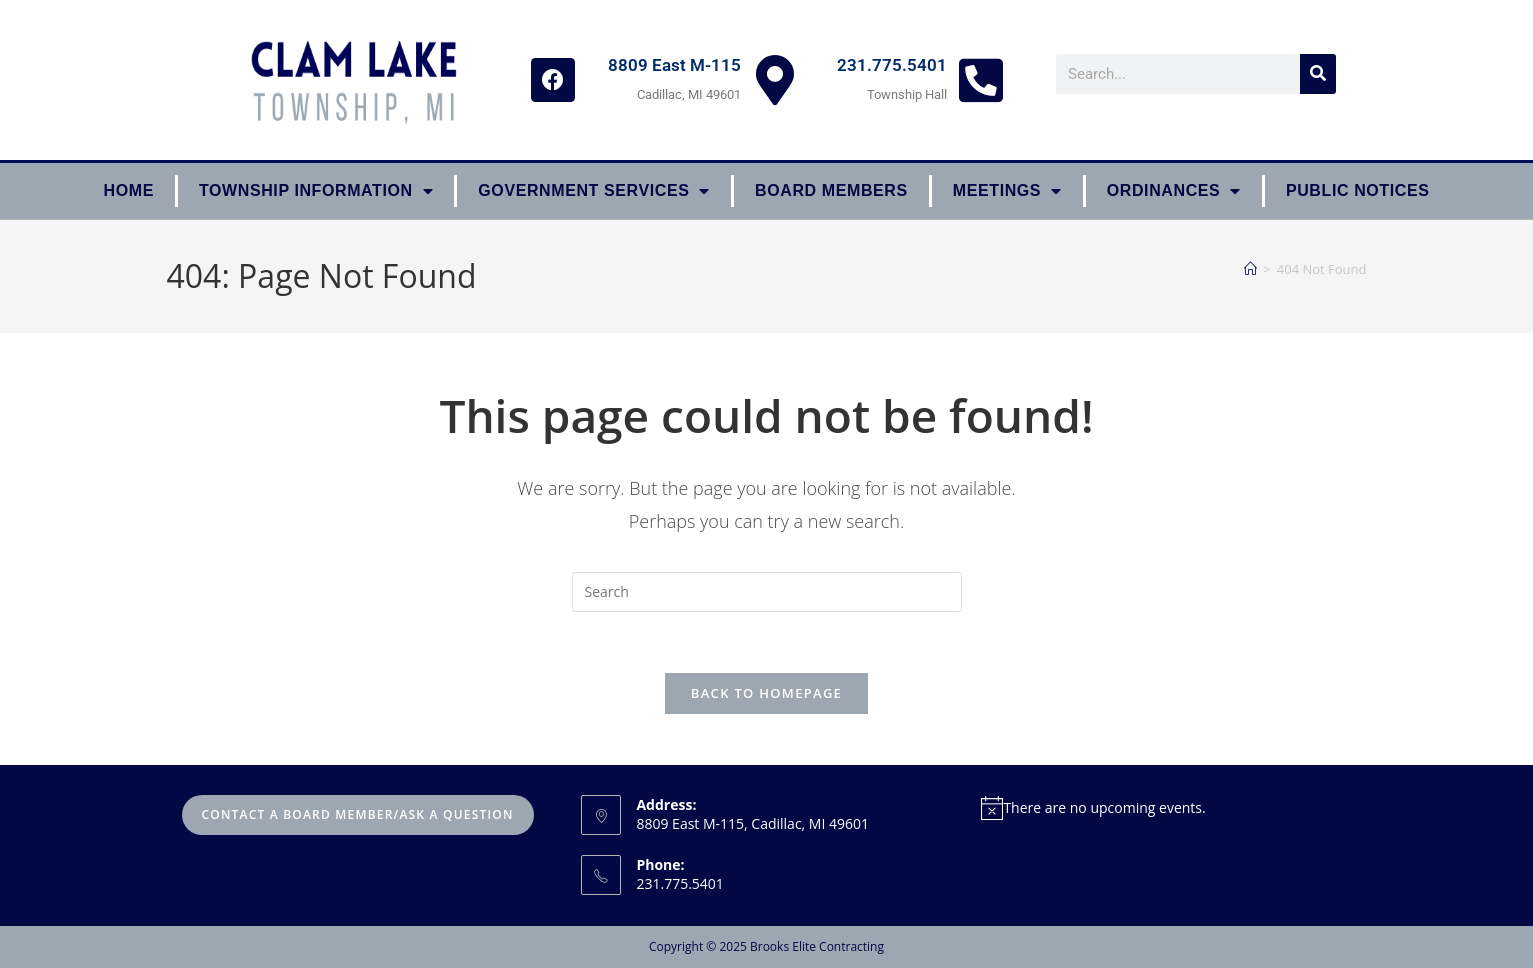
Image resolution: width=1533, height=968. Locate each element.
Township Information (316, 191)
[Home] (1250, 269)
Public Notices (1358, 190)
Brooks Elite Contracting (817, 946)
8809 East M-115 (674, 65)
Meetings (1007, 191)
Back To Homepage (766, 693)
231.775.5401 (892, 65)
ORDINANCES (1174, 191)
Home (129, 190)
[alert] (1166, 807)
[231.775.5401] (981, 80)
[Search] (1318, 74)
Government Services (594, 191)
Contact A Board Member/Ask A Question (358, 814)
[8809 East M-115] (775, 80)
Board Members (831, 190)
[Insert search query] (767, 592)
